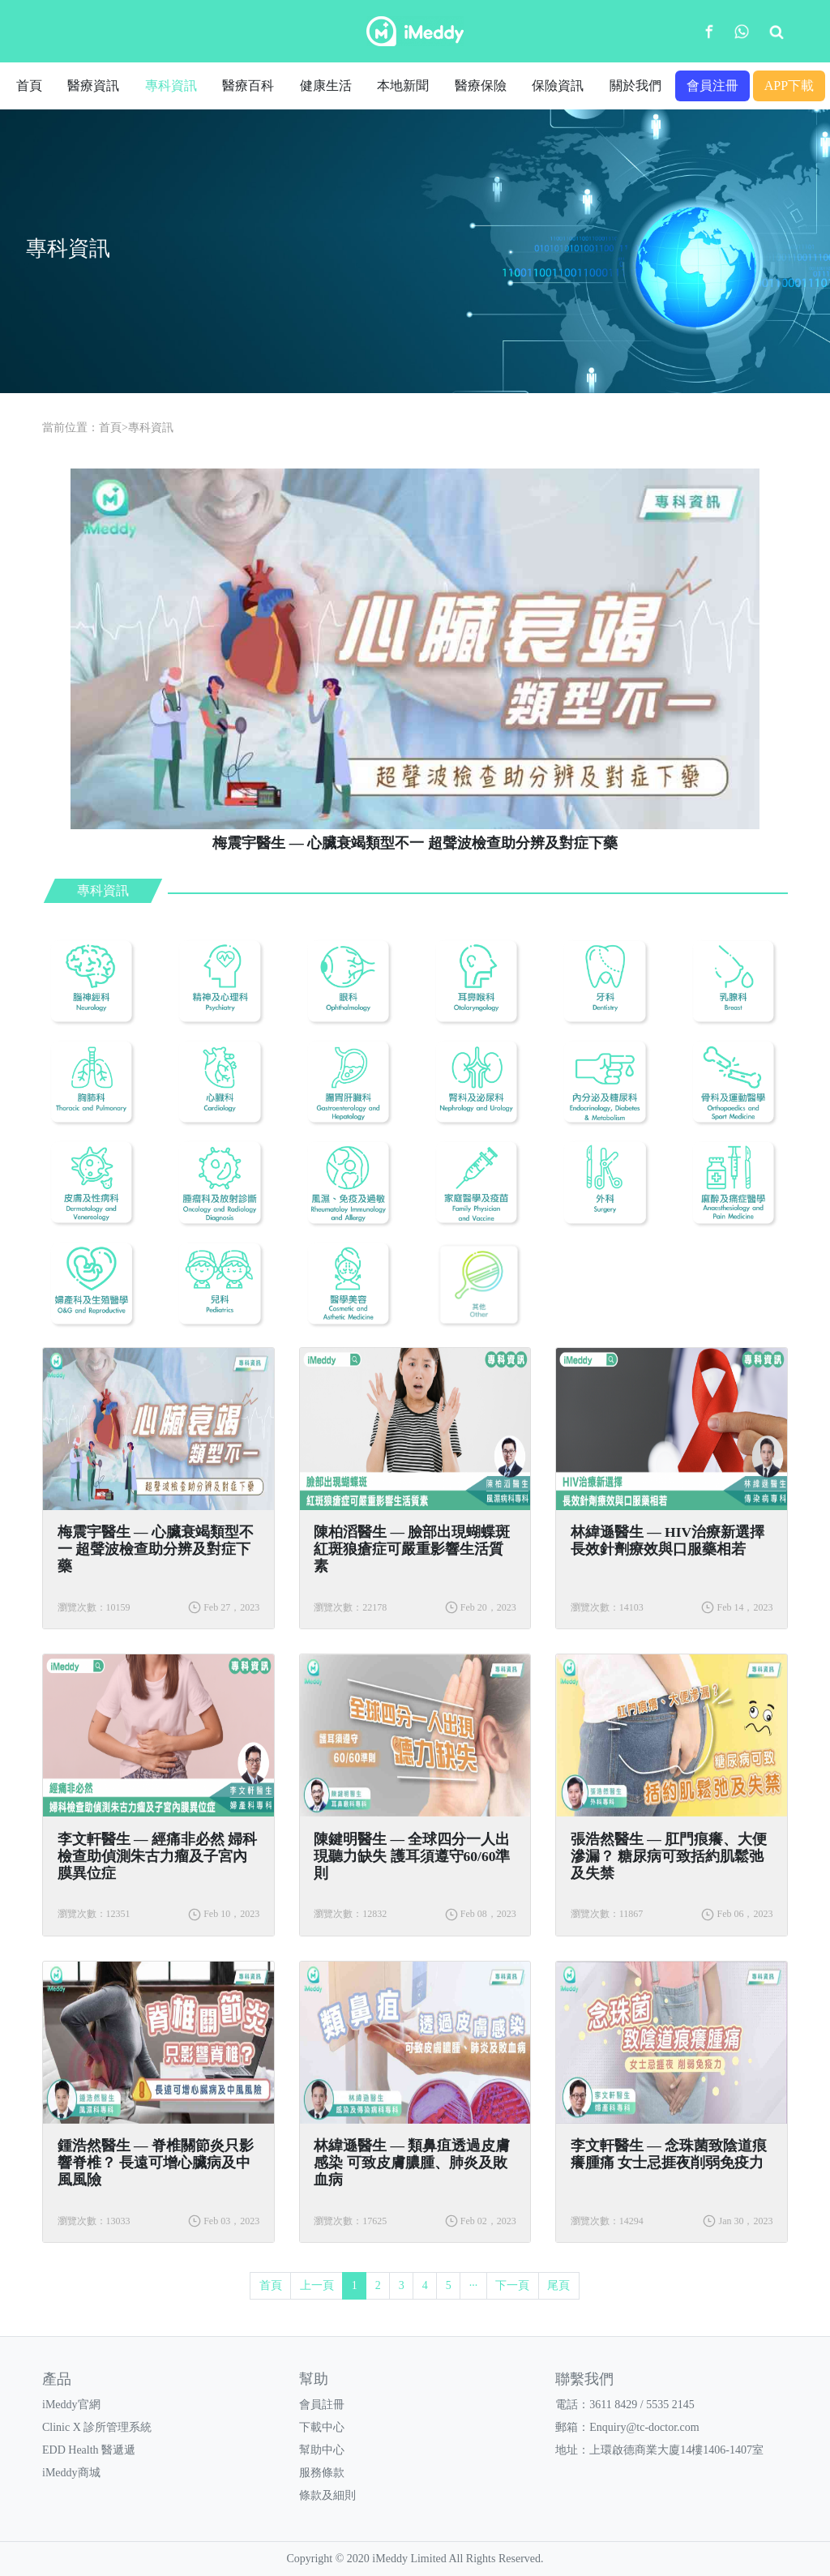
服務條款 (321, 2473)
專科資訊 (171, 85)
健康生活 (326, 85)
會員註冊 (321, 2404)
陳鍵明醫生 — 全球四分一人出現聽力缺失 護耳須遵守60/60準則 (412, 1856)
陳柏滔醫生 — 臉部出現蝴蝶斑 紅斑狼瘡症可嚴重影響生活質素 (412, 1549)
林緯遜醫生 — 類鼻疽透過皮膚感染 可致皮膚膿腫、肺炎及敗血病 (412, 2162)
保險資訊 (558, 85)
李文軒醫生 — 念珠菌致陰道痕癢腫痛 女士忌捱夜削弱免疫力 (669, 2154)
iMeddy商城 (71, 2473)
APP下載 (789, 85)
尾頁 (558, 2285)
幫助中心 (321, 2450)
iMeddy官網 (71, 2404)
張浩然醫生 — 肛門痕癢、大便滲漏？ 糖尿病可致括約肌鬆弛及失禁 (669, 1856)
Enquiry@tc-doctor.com (644, 2427)
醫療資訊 (93, 85)
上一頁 (317, 2285)
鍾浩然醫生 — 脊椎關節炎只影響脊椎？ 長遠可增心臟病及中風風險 (156, 2162)
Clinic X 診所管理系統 (97, 2427)
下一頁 (512, 2285)
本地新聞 (403, 85)
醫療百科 (248, 85)
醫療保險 (481, 85)
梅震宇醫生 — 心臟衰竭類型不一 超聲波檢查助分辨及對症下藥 (156, 1549)
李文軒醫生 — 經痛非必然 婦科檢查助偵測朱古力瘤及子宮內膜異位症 (158, 1856)
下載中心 (321, 2427)
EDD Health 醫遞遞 (88, 2450)
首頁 (29, 85)
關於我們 (635, 85)
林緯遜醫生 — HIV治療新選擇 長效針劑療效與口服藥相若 (667, 1540)
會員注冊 (712, 85)
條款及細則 (327, 2495)
